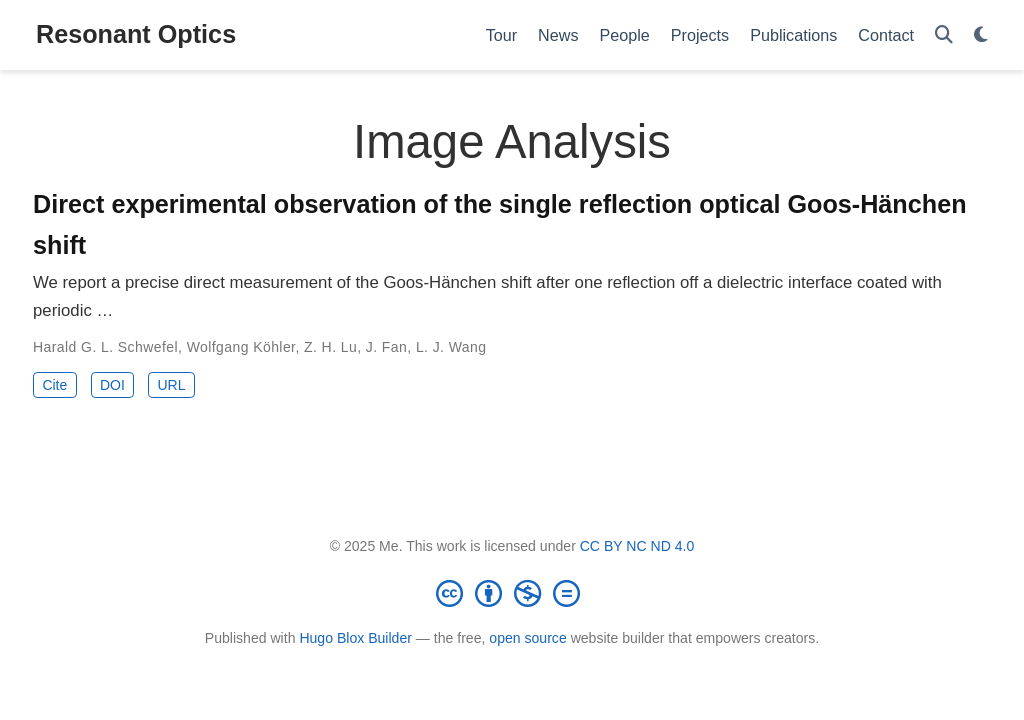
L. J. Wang (451, 347)
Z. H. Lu (330, 347)
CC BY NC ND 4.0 (637, 546)
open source (527, 638)
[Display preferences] (981, 35)
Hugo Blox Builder (355, 638)
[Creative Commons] (512, 593)
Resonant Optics (136, 34)
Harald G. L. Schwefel (105, 347)
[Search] (944, 35)
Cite (54, 385)
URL (171, 385)
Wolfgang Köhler (241, 347)
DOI (112, 385)
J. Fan (386, 347)
